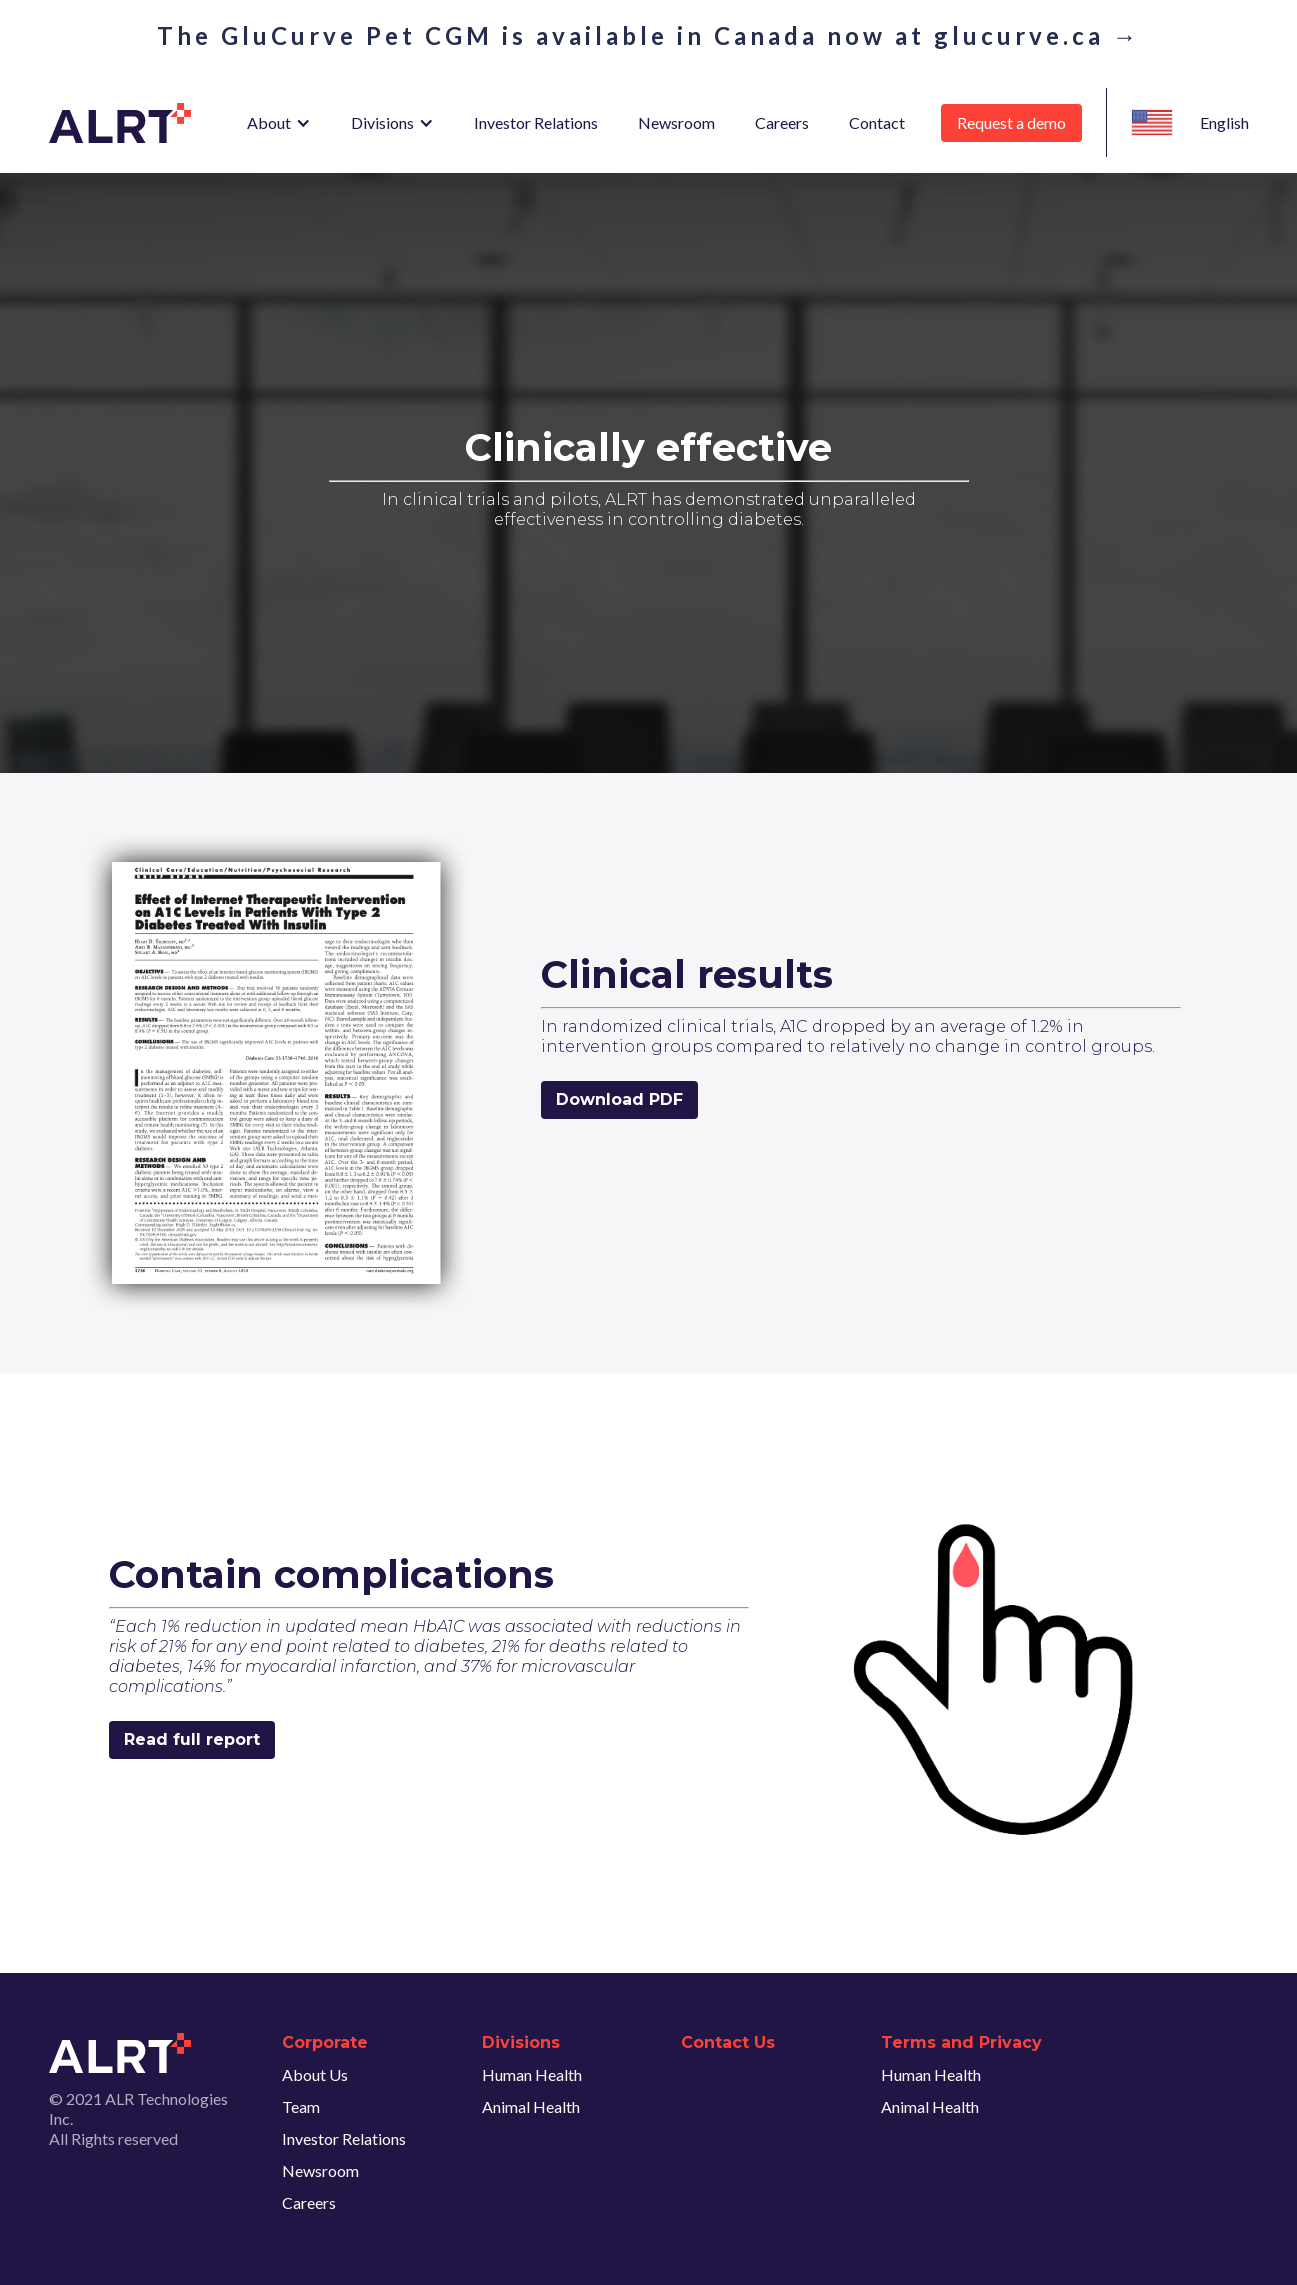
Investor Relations (536, 122)
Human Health (532, 2074)
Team (301, 2106)
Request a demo (1011, 122)
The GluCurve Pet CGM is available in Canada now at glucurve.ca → (649, 36)
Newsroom (676, 122)
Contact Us (728, 2042)
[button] (279, 123)
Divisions (382, 122)
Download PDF (619, 1099)
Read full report (192, 1739)
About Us (315, 2074)
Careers (782, 122)
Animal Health (531, 2106)
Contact (877, 122)
